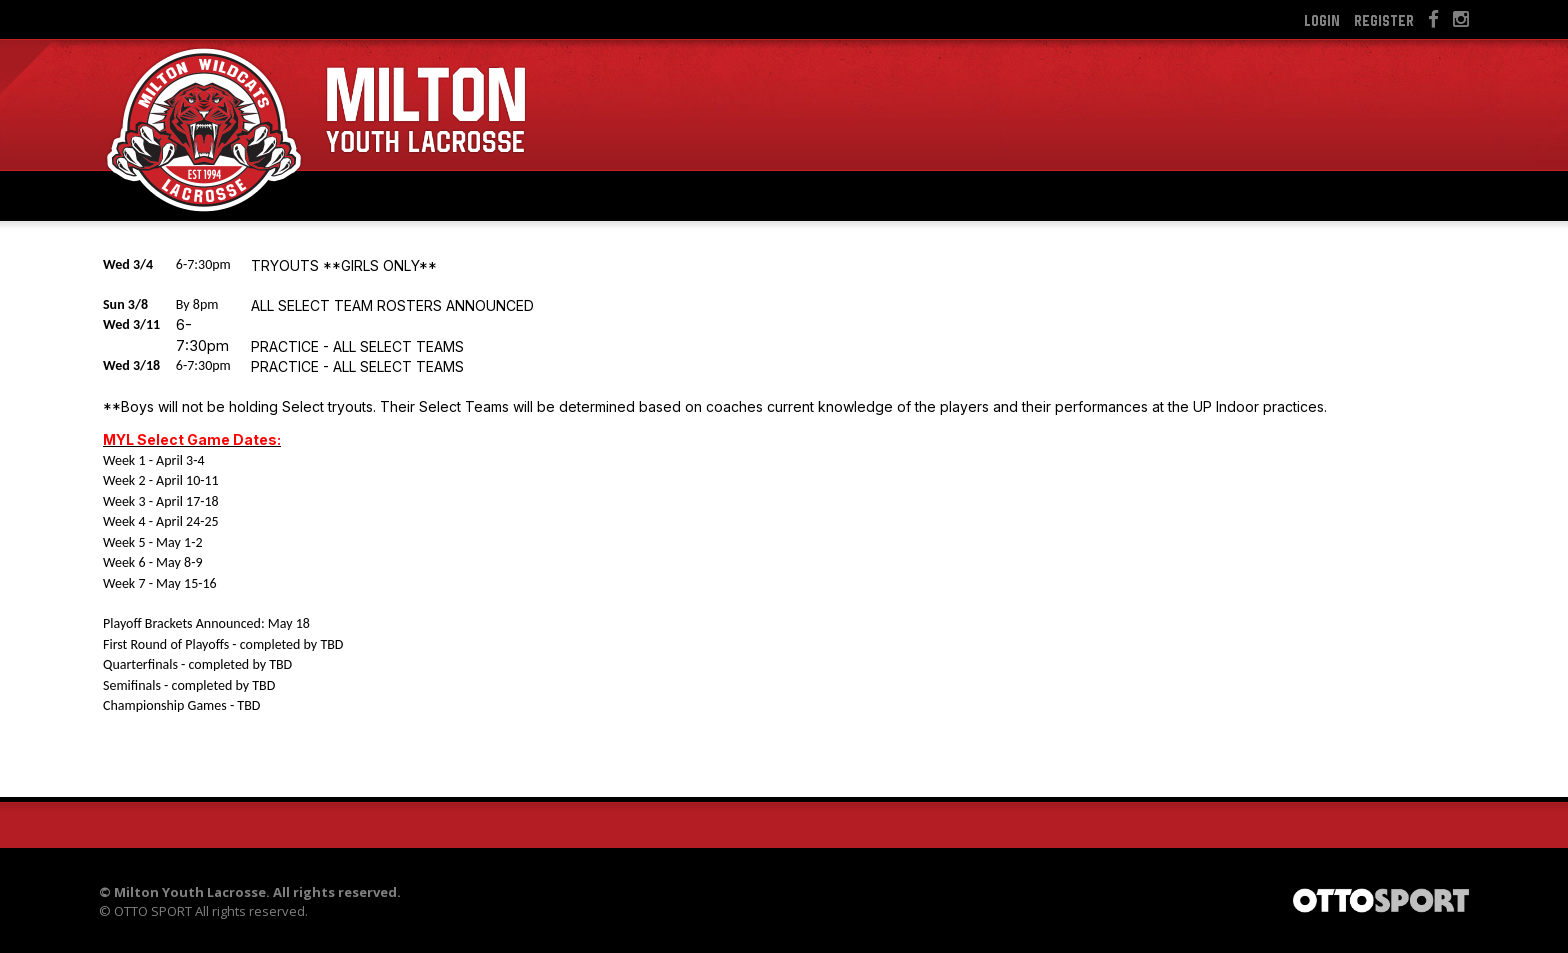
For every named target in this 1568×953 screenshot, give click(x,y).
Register (1384, 20)
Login (1322, 20)
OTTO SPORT (153, 911)
